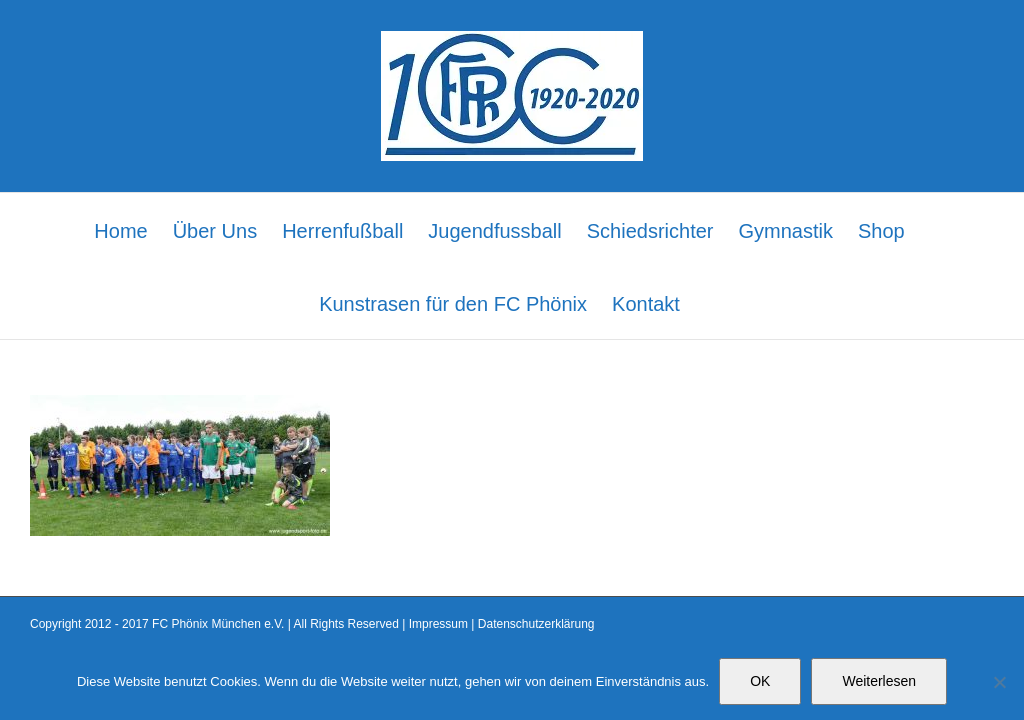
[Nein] (999, 682)
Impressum (438, 624)
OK (760, 681)
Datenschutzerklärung (536, 624)
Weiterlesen (879, 681)
